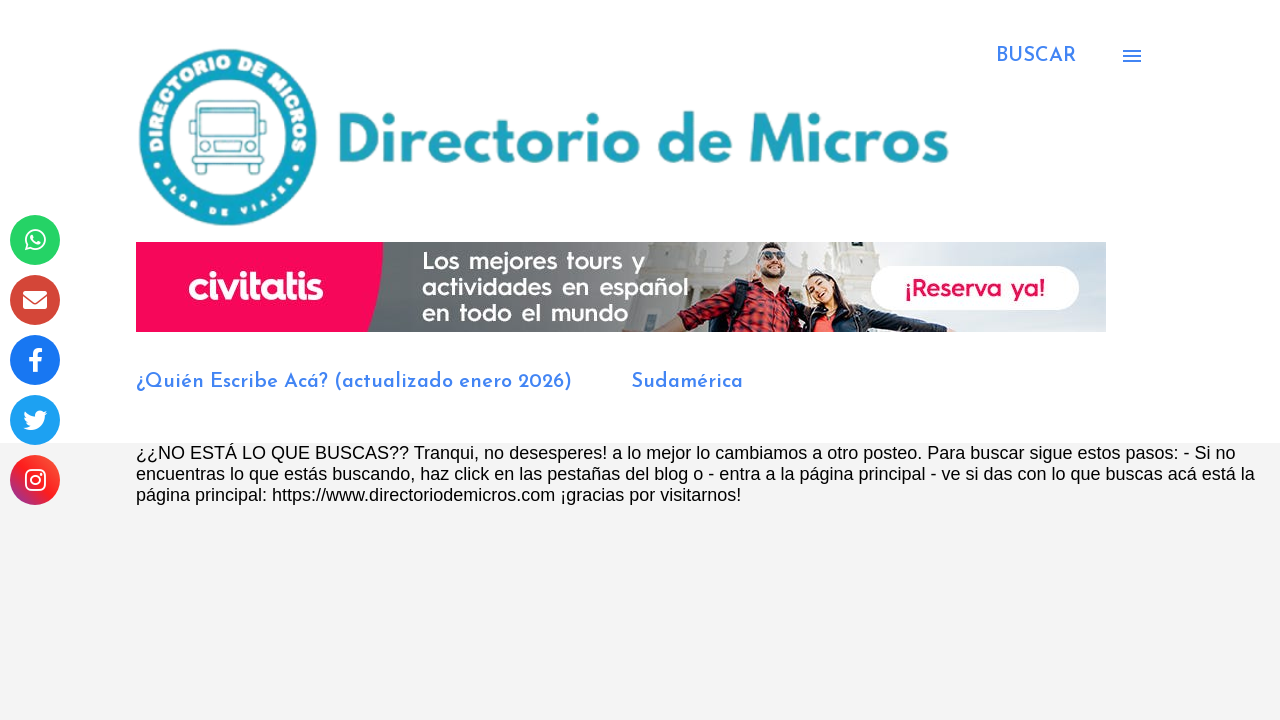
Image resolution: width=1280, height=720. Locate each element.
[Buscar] (1036, 56)
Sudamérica (687, 382)
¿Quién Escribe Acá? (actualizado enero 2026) (354, 382)
